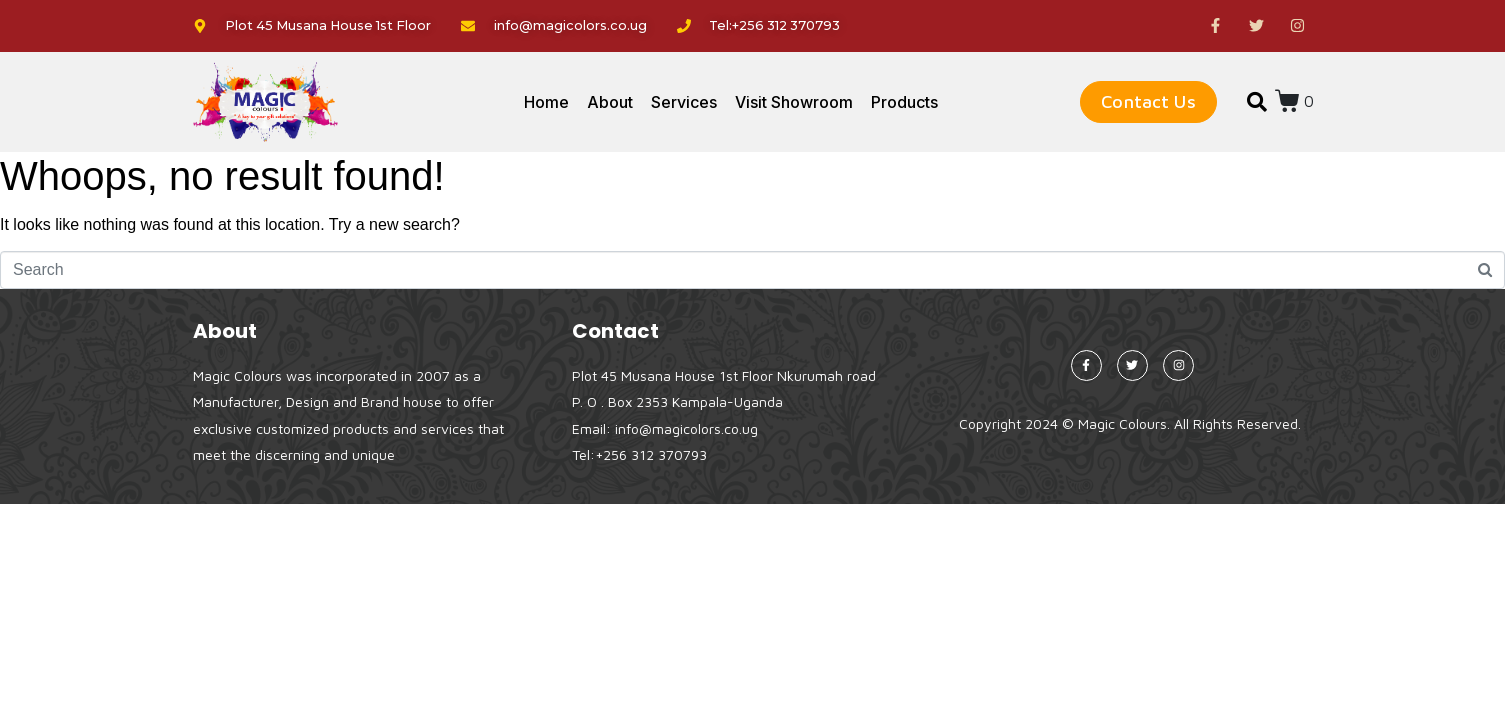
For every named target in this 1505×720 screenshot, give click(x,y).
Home (546, 102)
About (610, 102)
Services (684, 102)
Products (904, 102)
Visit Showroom (794, 102)
